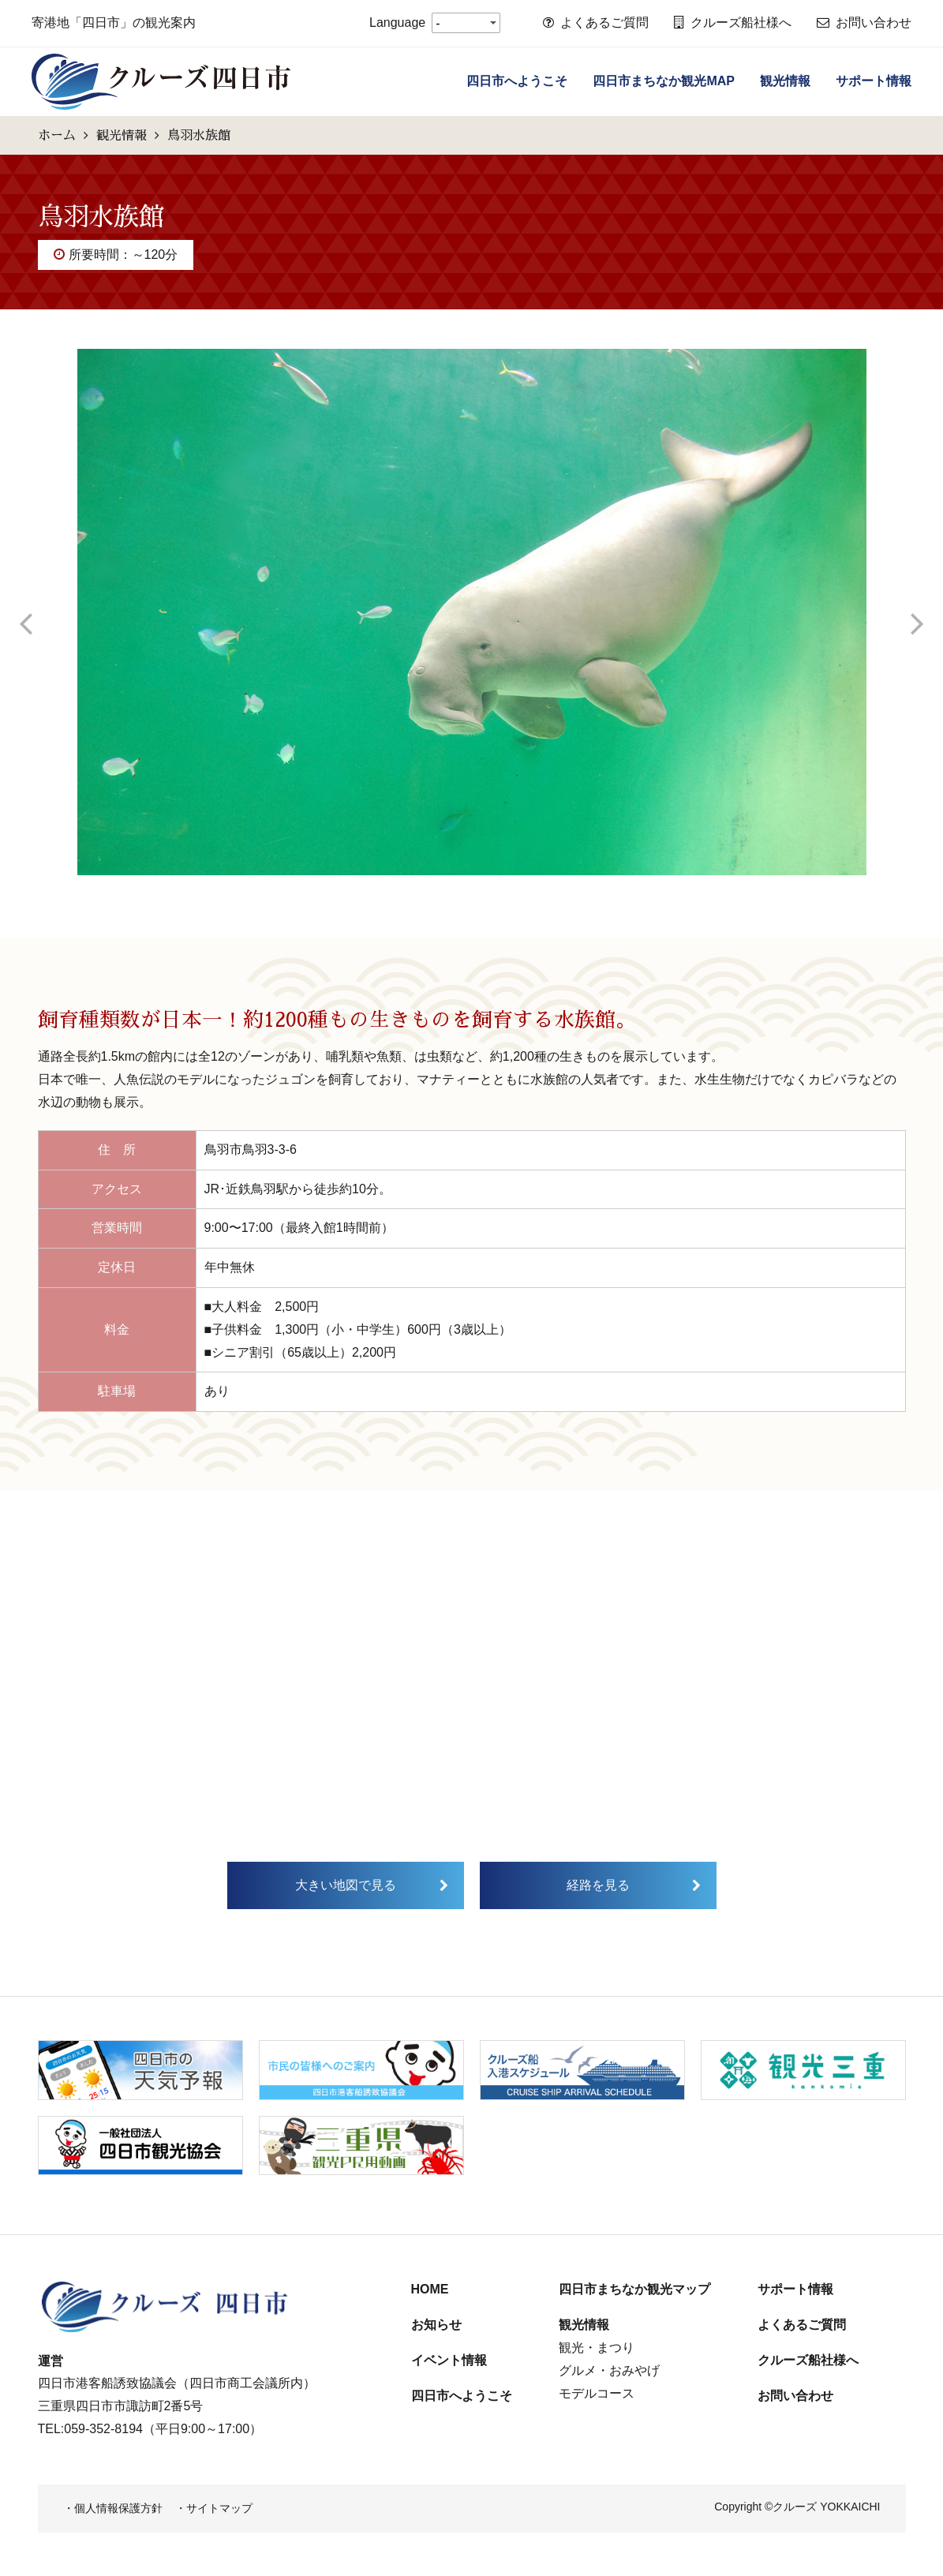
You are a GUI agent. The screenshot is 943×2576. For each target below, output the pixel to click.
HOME (430, 2289)
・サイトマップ (214, 2508)
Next (918, 612)
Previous (26, 612)
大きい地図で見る (345, 1885)
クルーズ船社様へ (732, 22)
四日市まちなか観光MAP (664, 81)
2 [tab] (460, 887)
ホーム (57, 135)
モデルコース (596, 2393)
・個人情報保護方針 (113, 2508)
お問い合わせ (864, 22)
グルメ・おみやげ (609, 2370)
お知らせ (436, 2324)
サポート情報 (873, 81)
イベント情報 (449, 2360)
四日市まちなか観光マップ (634, 2289)
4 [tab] (507, 887)
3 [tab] (484, 887)
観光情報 (785, 81)
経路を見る (598, 1885)
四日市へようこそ (516, 81)
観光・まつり (596, 2347)
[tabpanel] (472, 612)
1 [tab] (436, 887)
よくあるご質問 (596, 22)
